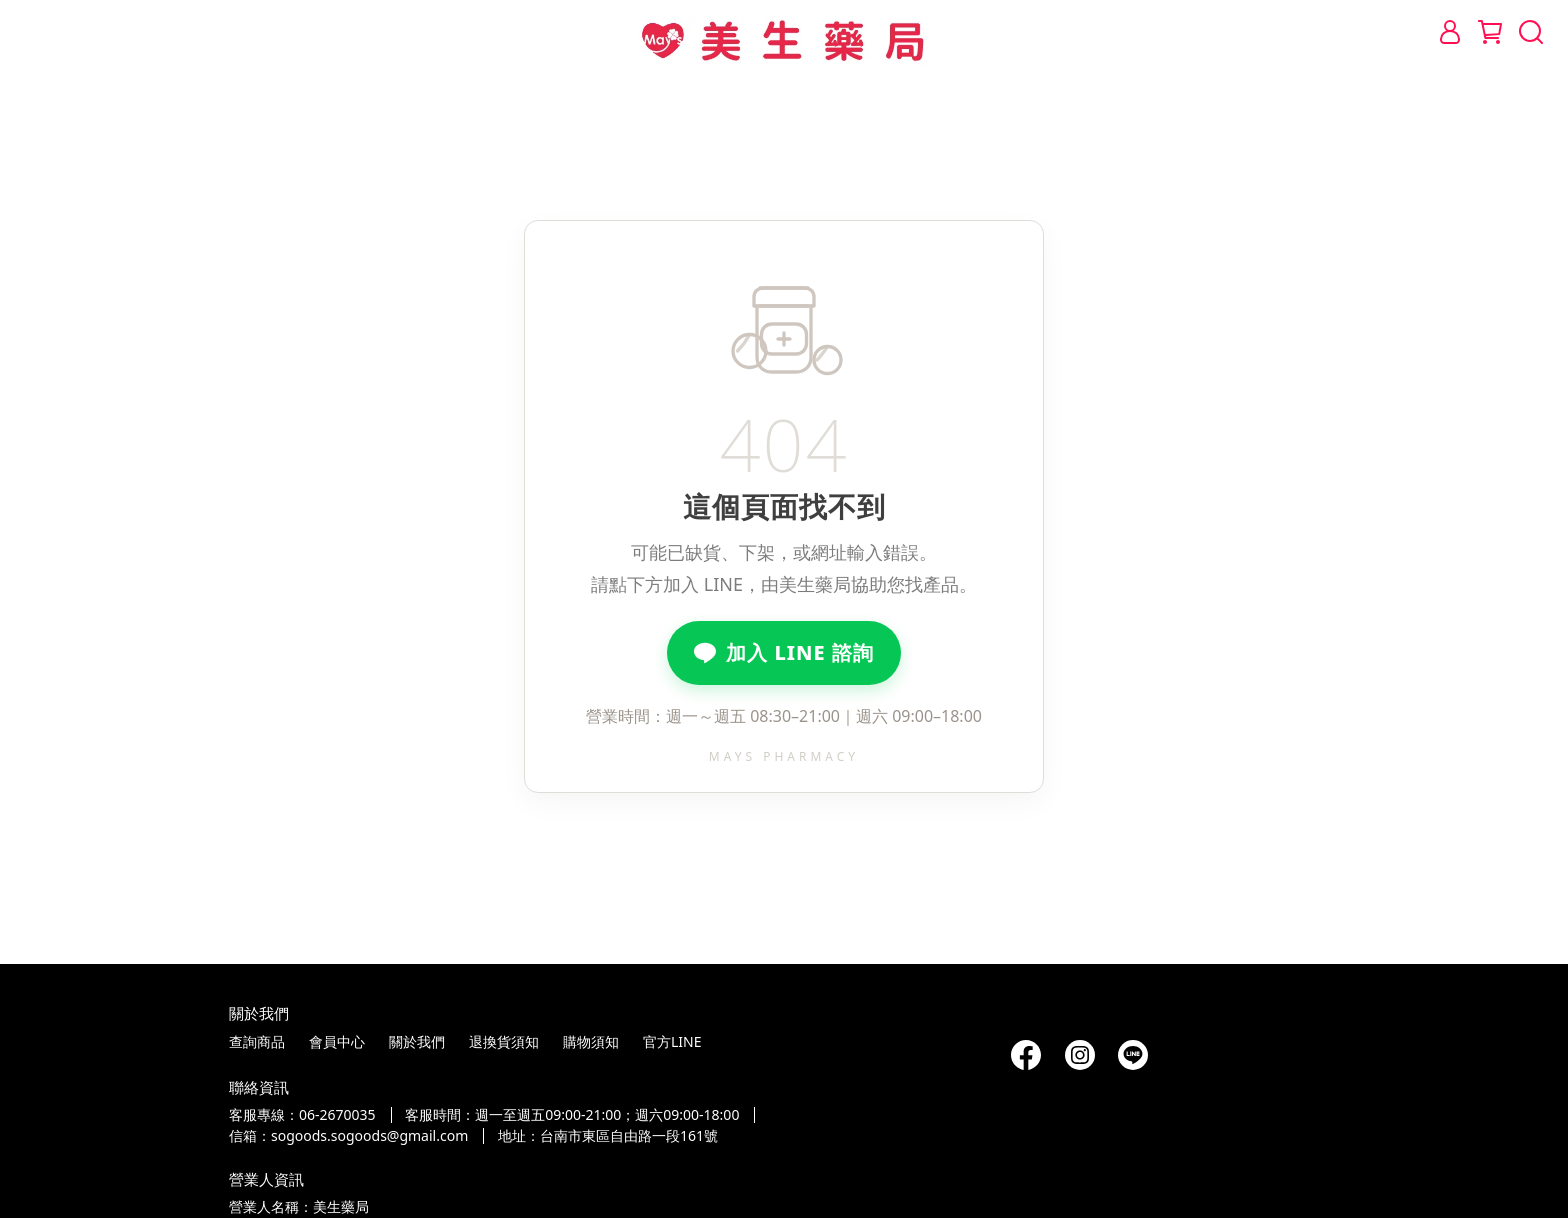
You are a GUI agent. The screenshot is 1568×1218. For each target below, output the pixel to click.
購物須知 (591, 1041)
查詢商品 (257, 1041)
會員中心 (337, 1041)
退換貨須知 (504, 1041)
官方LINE (672, 1041)
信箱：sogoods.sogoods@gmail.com (348, 1135)
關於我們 (417, 1041)
